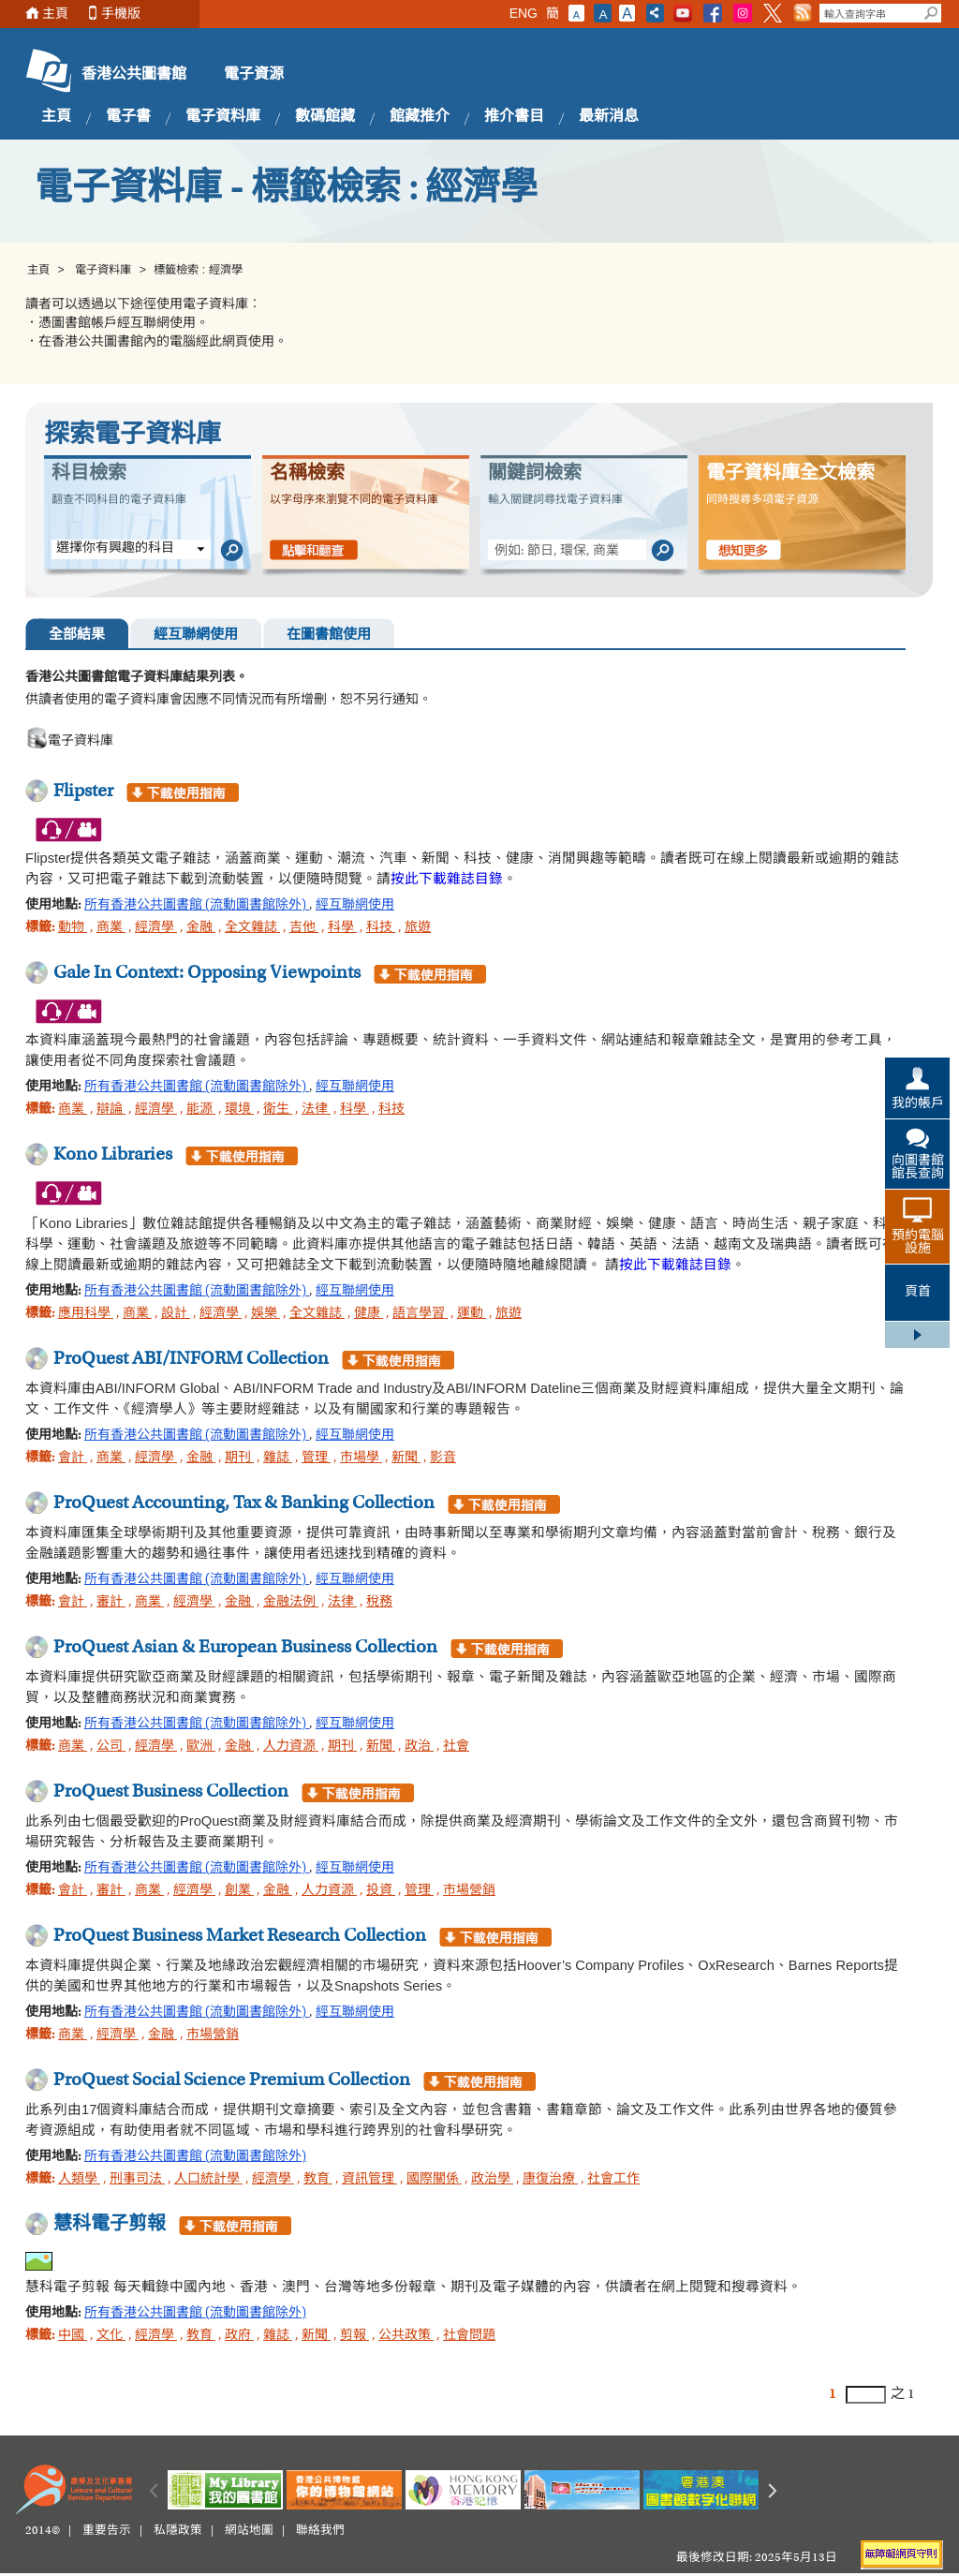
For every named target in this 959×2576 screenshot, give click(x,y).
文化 (110, 2336)
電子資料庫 (222, 117)
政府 (239, 2336)
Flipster (83, 791)
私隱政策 (178, 2531)
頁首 (918, 1292)
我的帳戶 (918, 1104)
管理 (316, 1458)
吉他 (303, 928)
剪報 (354, 2336)
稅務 (379, 1602)
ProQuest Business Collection (170, 1792)
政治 (419, 1747)
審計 (110, 1602)
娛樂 (265, 1314)
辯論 (110, 1110)
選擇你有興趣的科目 (115, 548)
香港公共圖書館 (133, 74)
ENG (523, 13)
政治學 (492, 2179)
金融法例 (290, 1602)
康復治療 (550, 2179)
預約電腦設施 (918, 1243)
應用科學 (85, 1314)
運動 (471, 1314)
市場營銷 (469, 1891)
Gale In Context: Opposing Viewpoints (207, 973)
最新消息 (609, 117)
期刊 (239, 1458)
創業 (239, 1891)
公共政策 (406, 2336)
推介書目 (514, 117)
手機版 (120, 14)
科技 (380, 928)
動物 (72, 928)
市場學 (361, 1458)
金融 (200, 928)
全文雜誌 (252, 928)
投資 (380, 1891)
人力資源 (290, 1747)
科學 (342, 928)
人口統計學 (208, 2179)
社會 (456, 1747)
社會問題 (469, 2336)
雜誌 (277, 1458)
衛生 (277, 1110)
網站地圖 (249, 2531)
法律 (316, 1110)
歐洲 (200, 1747)
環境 (239, 1110)
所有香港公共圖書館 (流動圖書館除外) (196, 905)
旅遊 (418, 928)
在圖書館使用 (329, 636)
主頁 (55, 14)
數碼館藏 (325, 117)
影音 (443, 1458)
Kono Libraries (112, 1155)
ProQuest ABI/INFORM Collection (191, 1359)
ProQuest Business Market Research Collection (239, 1936)
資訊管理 (369, 2179)
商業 (110, 928)
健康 (368, 1314)
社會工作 (613, 2179)
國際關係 (434, 2179)
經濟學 (156, 928)
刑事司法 (137, 2179)
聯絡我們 (320, 2531)
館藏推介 (420, 117)
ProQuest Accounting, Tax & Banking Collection (244, 1503)
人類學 (79, 2179)
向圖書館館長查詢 (918, 1168)
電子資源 (254, 74)
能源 (200, 1110)
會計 (72, 1458)
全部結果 (77, 636)
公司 (110, 1747)
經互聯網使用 (196, 636)
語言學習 (420, 1314)
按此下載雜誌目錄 (447, 878)
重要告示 (106, 2531)
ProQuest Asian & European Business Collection (245, 1647)
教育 (317, 2179)
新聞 (405, 1458)
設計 (175, 1314)
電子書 (128, 117)
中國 (72, 2336)
